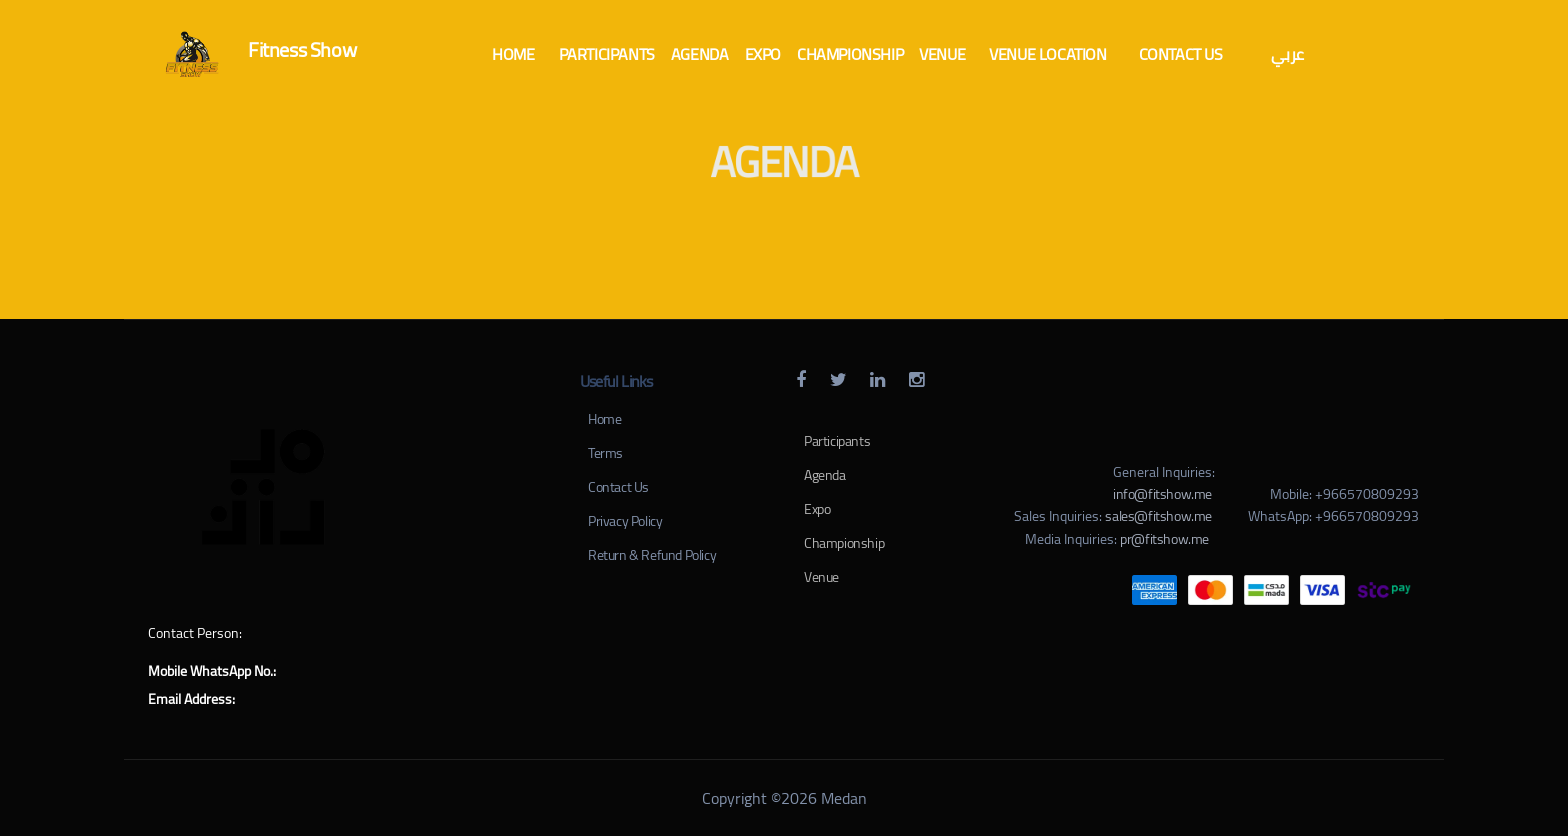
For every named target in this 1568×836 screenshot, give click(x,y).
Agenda (825, 475)
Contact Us (618, 487)
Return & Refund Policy (652, 555)
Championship (844, 543)
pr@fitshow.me (1164, 539)
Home (604, 419)
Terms (605, 453)
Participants (837, 441)
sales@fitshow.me (1158, 516)
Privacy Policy (625, 521)
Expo (817, 509)
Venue (821, 577)
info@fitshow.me (1162, 494)
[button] (513, 54)
